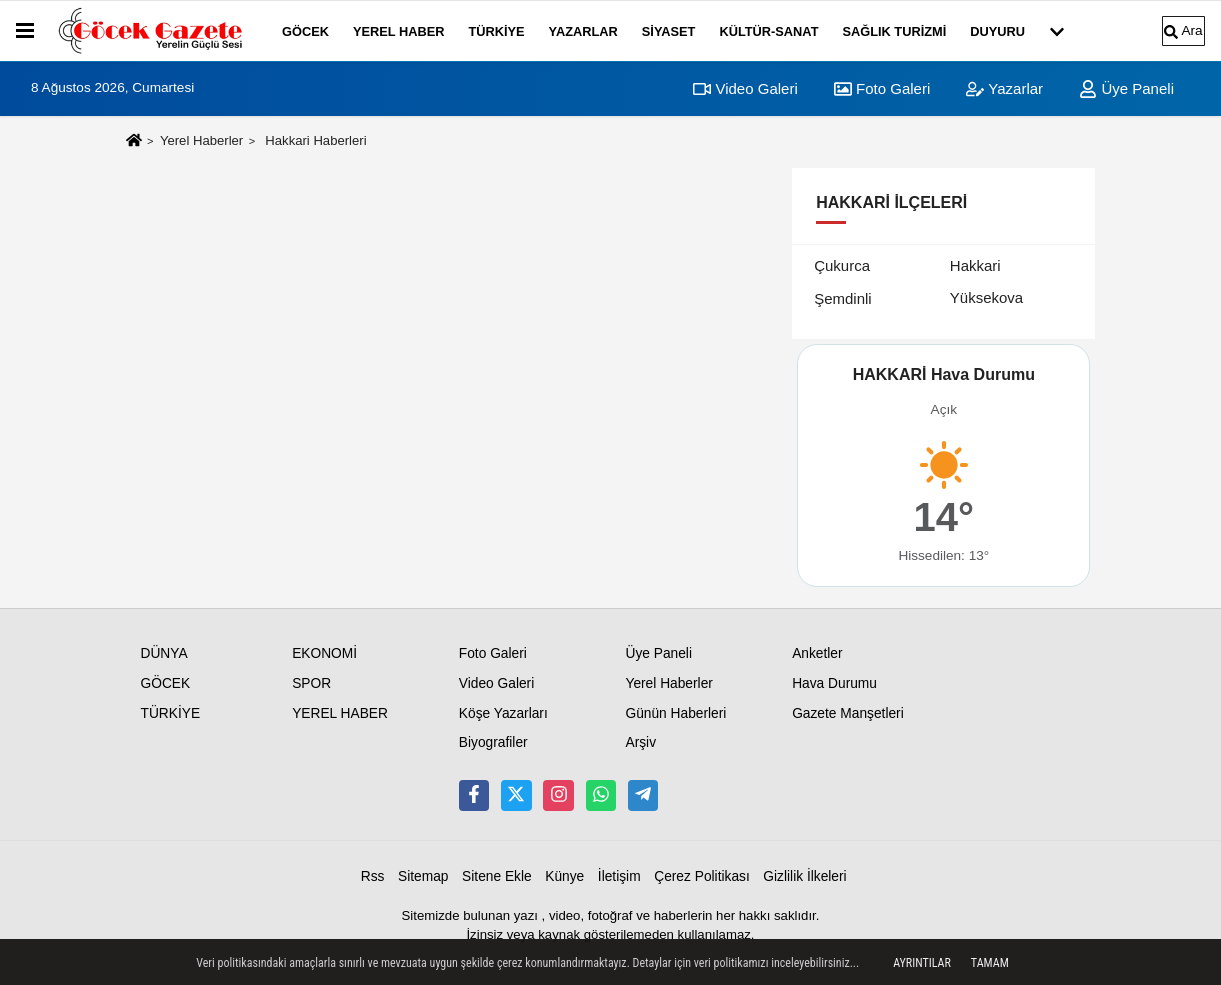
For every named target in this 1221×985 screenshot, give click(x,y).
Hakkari (975, 265)
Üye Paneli (1126, 88)
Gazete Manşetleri (848, 713)
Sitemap (423, 876)
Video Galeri (745, 88)
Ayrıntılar (922, 963)
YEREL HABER (399, 31)
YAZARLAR (583, 31)
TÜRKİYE (496, 31)
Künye (564, 876)
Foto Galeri (882, 88)
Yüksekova (986, 297)
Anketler (817, 653)
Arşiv (640, 742)
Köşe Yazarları (503, 713)
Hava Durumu (834, 683)
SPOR (311, 683)
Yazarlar (1004, 88)
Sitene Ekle (497, 876)
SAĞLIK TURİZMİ (894, 31)
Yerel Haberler (201, 140)
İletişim (619, 876)
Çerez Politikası (702, 876)
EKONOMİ (324, 653)
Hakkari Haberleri (315, 140)
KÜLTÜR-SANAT (768, 31)
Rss (373, 876)
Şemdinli (843, 298)
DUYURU (997, 31)
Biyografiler (493, 742)
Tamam (990, 963)
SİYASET (669, 31)
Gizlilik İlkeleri (804, 876)
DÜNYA (164, 653)
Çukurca (842, 265)
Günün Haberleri (675, 713)
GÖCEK (305, 31)
